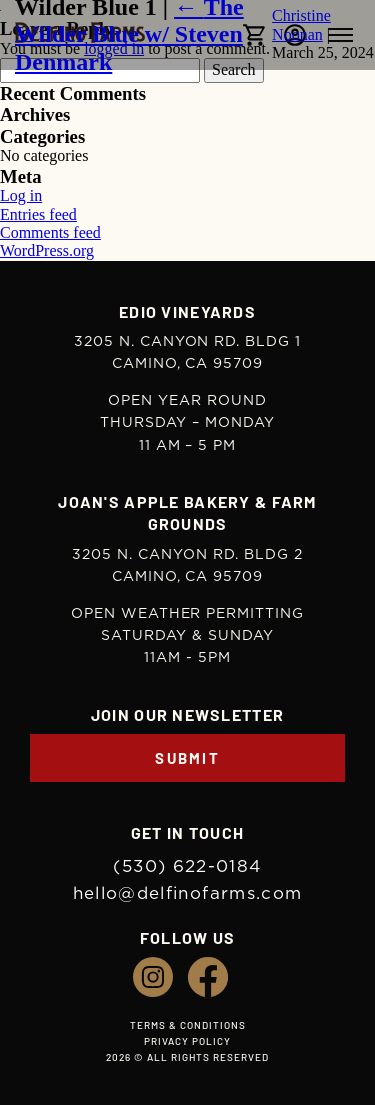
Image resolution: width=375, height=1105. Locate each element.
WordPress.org (47, 250)
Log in (21, 195)
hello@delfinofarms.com (188, 893)
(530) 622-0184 (187, 866)
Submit (187, 758)
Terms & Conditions (188, 1025)
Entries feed (38, 214)
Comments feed (50, 232)
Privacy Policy (187, 1041)
